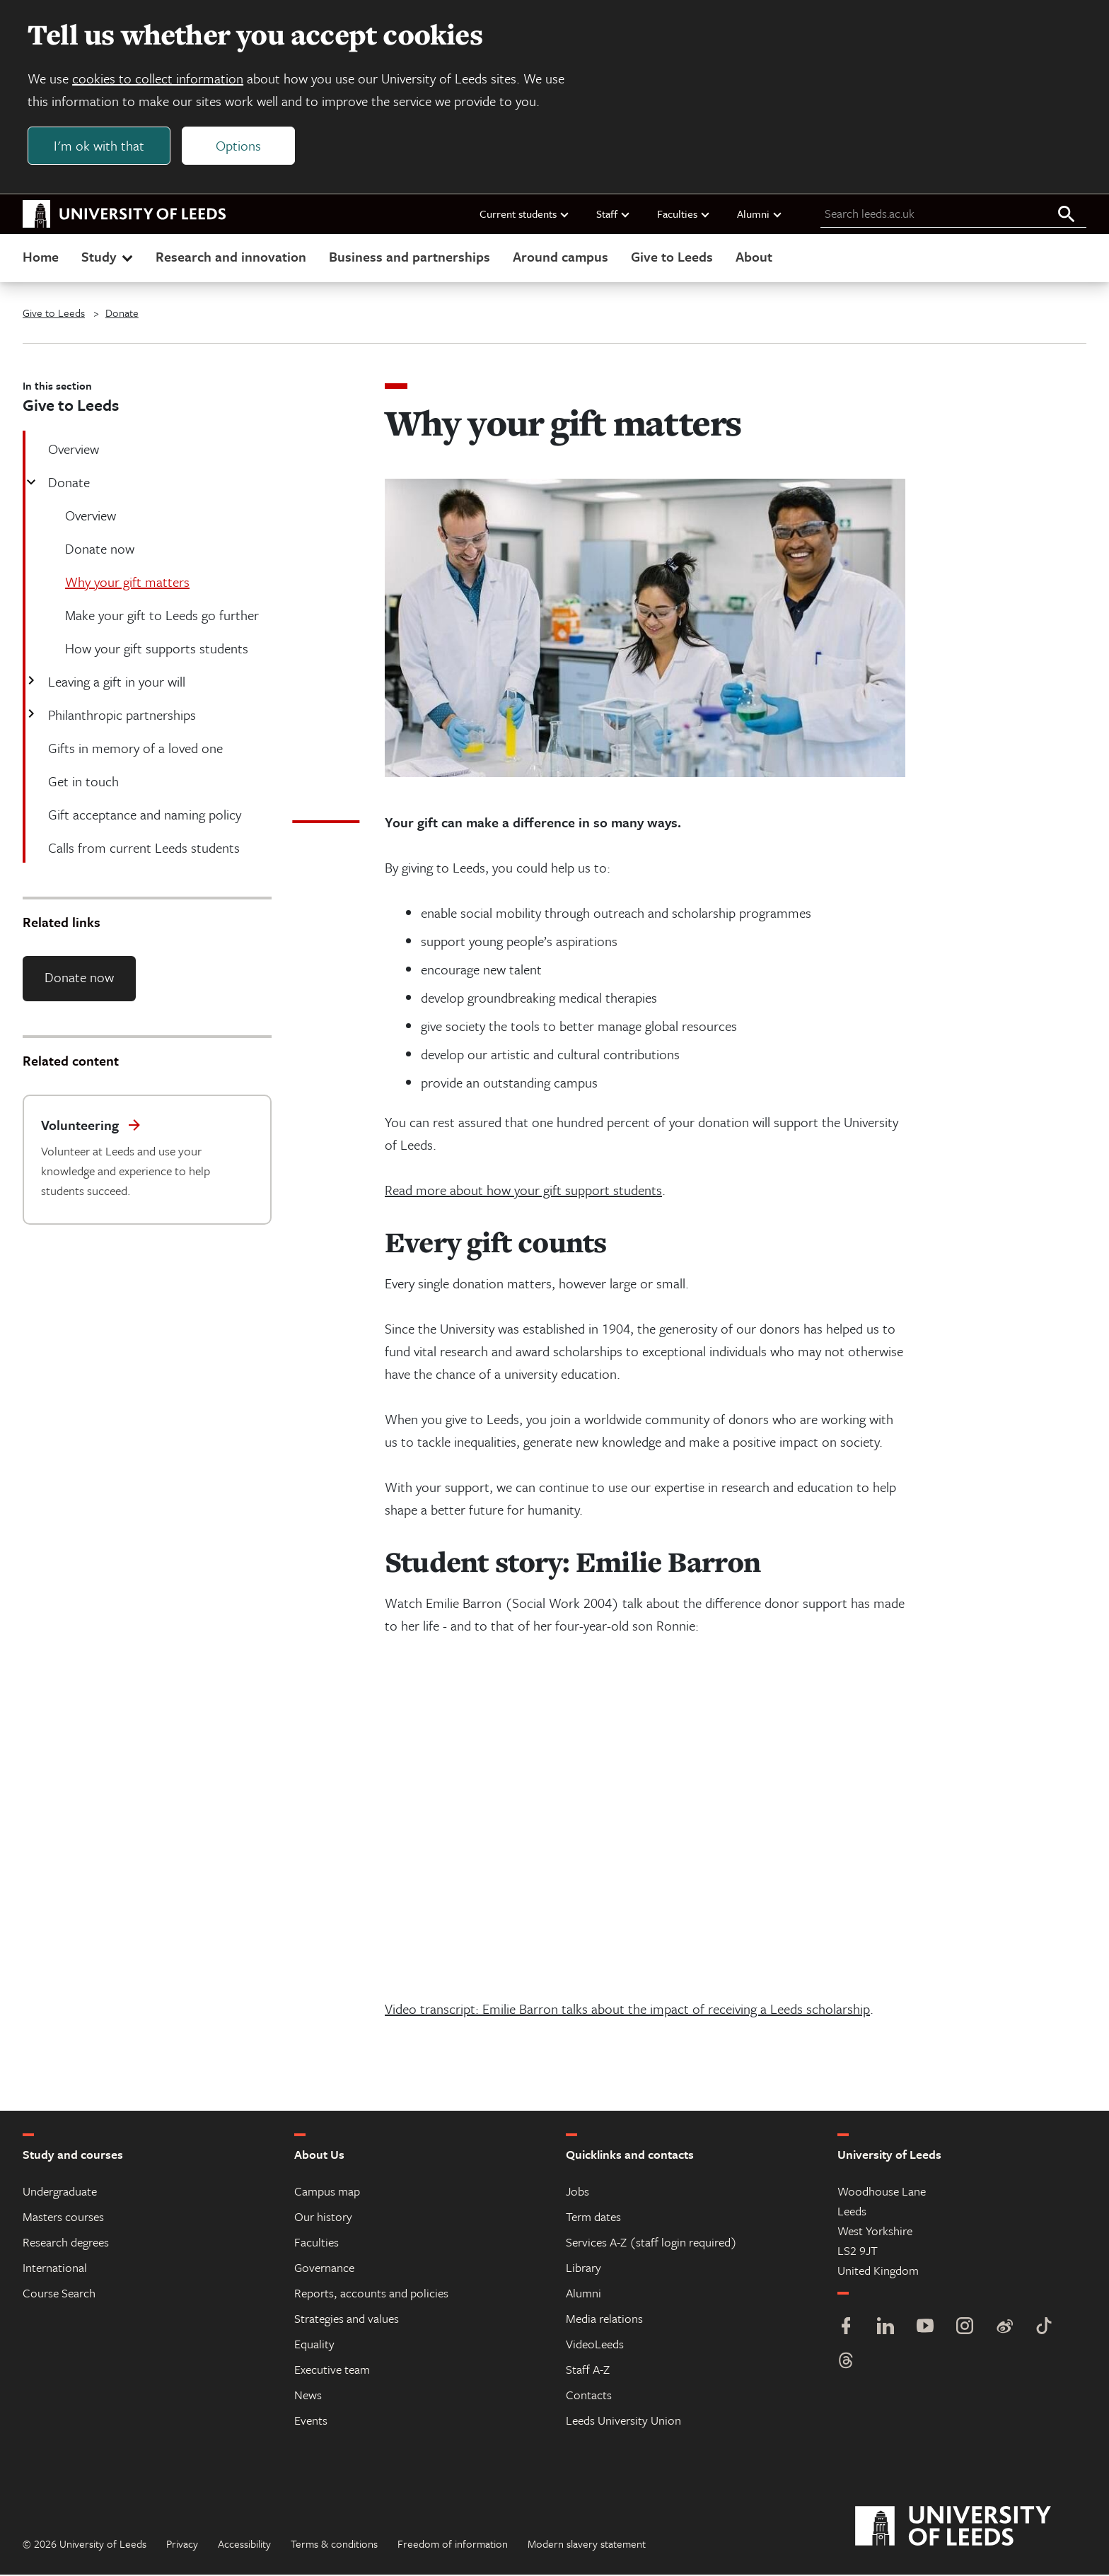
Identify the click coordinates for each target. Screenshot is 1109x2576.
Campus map (327, 2192)
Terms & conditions (334, 2545)
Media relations (604, 2320)
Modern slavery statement (587, 2545)
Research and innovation (231, 257)
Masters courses (63, 2218)
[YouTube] (925, 2329)
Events (310, 2421)
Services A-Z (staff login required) (651, 2243)
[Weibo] (1004, 2329)
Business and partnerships (409, 257)
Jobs (577, 2192)
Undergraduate (60, 2192)
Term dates (593, 2218)
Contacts (589, 2396)
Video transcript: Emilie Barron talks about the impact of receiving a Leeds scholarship (627, 2010)
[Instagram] (964, 2329)
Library (583, 2269)
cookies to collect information (158, 78)
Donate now (79, 977)
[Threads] (846, 2363)
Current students (525, 214)
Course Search (59, 2294)
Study (108, 257)
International (55, 2269)
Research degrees (66, 2243)
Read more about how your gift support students (523, 1191)
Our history (323, 2218)
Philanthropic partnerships (120, 715)
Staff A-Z (588, 2370)
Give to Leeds (672, 257)
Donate (122, 313)
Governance (324, 2269)
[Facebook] (846, 2329)
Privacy (182, 2545)
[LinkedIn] (885, 2329)
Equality (314, 2345)
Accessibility (244, 2545)
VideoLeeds (595, 2345)
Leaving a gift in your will (115, 682)
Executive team (332, 2370)
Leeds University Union (623, 2421)
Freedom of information (452, 2545)
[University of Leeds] (970, 2528)
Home (41, 257)
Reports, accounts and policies (371, 2294)
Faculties (684, 214)
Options (239, 146)
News (308, 2396)
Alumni (760, 214)
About (754, 257)
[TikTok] (1044, 2329)
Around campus (560, 257)
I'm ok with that (99, 146)
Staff (613, 214)
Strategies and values (346, 2320)
